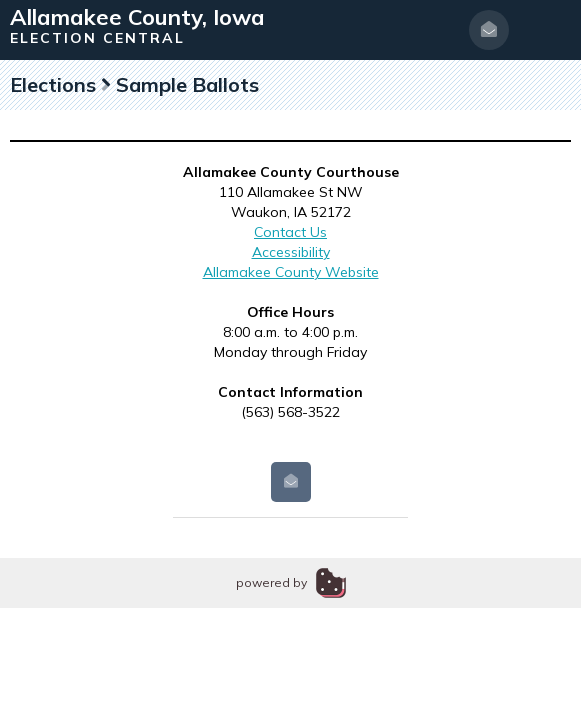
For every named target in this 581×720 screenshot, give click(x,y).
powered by (271, 582)
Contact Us (290, 232)
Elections (53, 84)
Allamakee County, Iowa (137, 17)
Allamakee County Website (291, 272)
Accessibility (291, 252)
